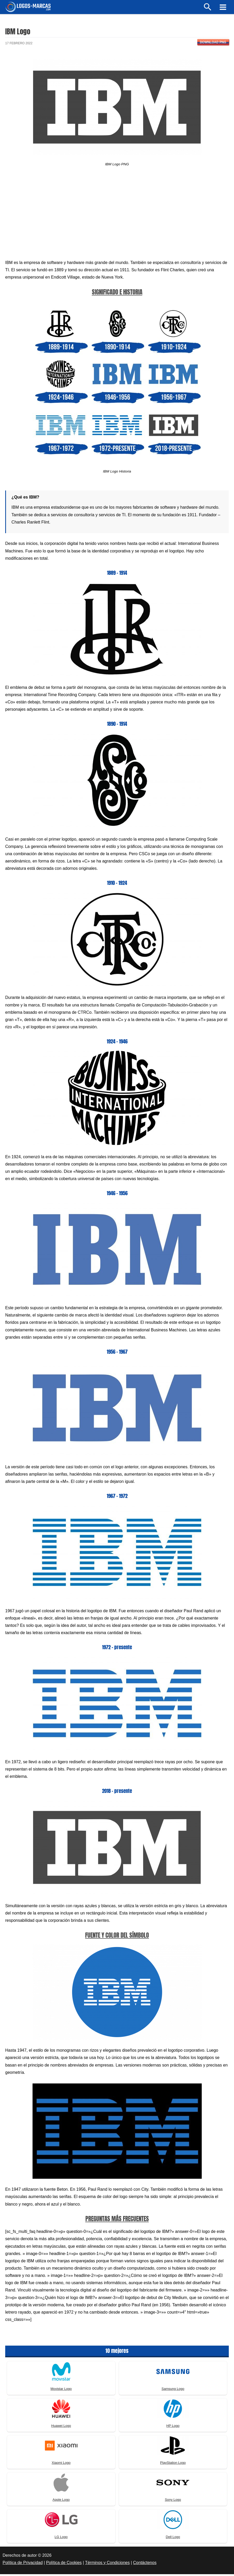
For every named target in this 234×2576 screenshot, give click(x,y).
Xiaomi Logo (61, 2465)
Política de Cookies (64, 2564)
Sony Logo (173, 2502)
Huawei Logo (61, 2428)
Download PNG (213, 44)
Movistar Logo (61, 2391)
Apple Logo (61, 2502)
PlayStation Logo (173, 2465)
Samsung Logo (173, 2391)
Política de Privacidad (23, 2564)
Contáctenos (144, 2564)
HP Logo (172, 2428)
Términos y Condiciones (107, 2564)
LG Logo (61, 2539)
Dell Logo (173, 2539)
